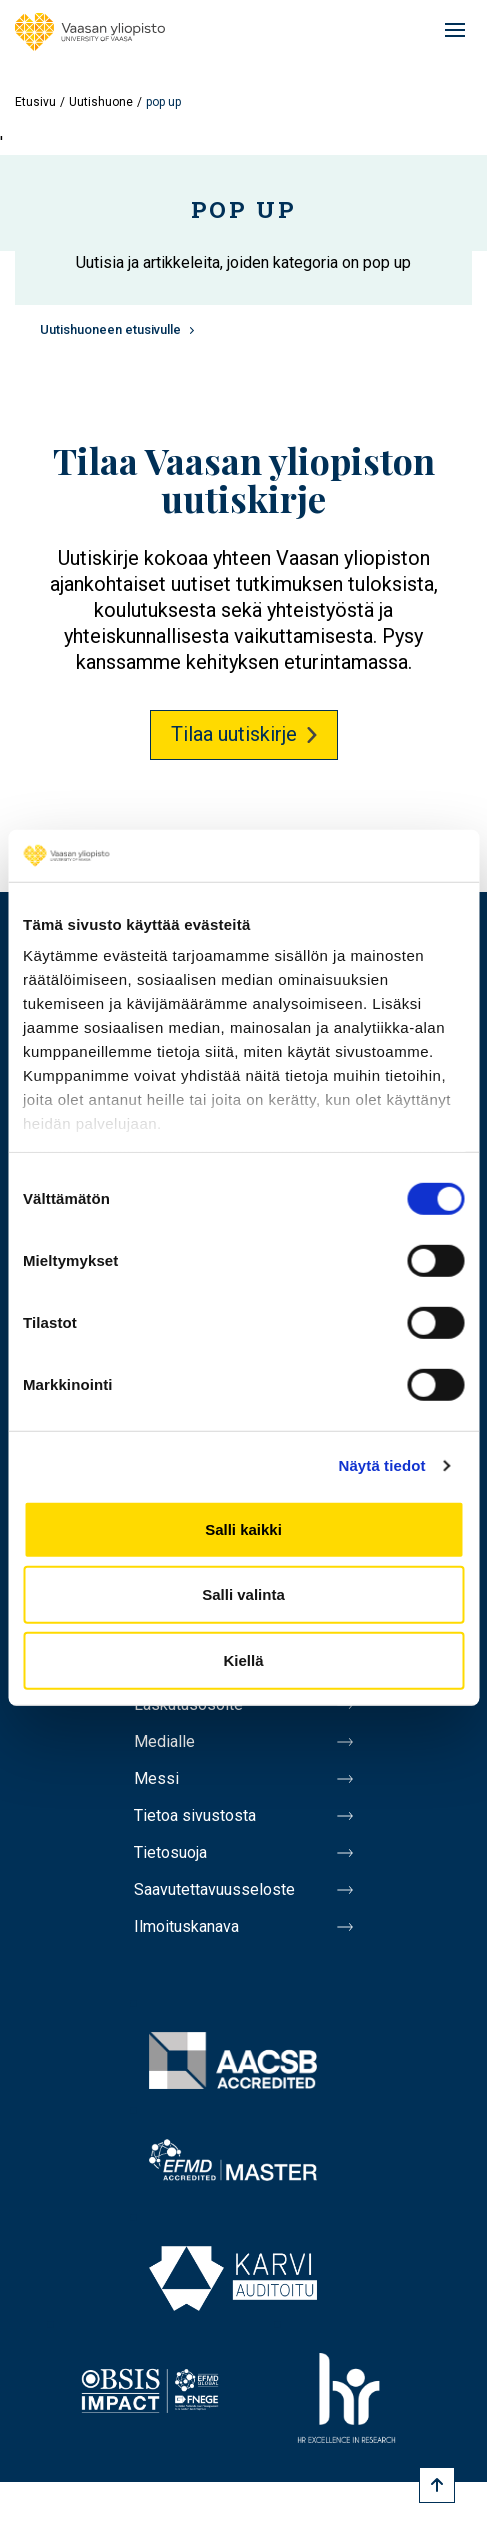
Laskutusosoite (188, 1704)
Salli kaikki (243, 1529)
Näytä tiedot (382, 1465)
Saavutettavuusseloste (214, 1889)
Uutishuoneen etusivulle (110, 329)
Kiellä (243, 1660)
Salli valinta (243, 1594)
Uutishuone (101, 102)
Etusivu (35, 102)
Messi (156, 1778)
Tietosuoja (170, 1852)
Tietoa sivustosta (195, 1815)
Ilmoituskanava (186, 1926)
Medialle (164, 1741)
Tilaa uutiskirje (234, 734)
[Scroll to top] (437, 2485)
